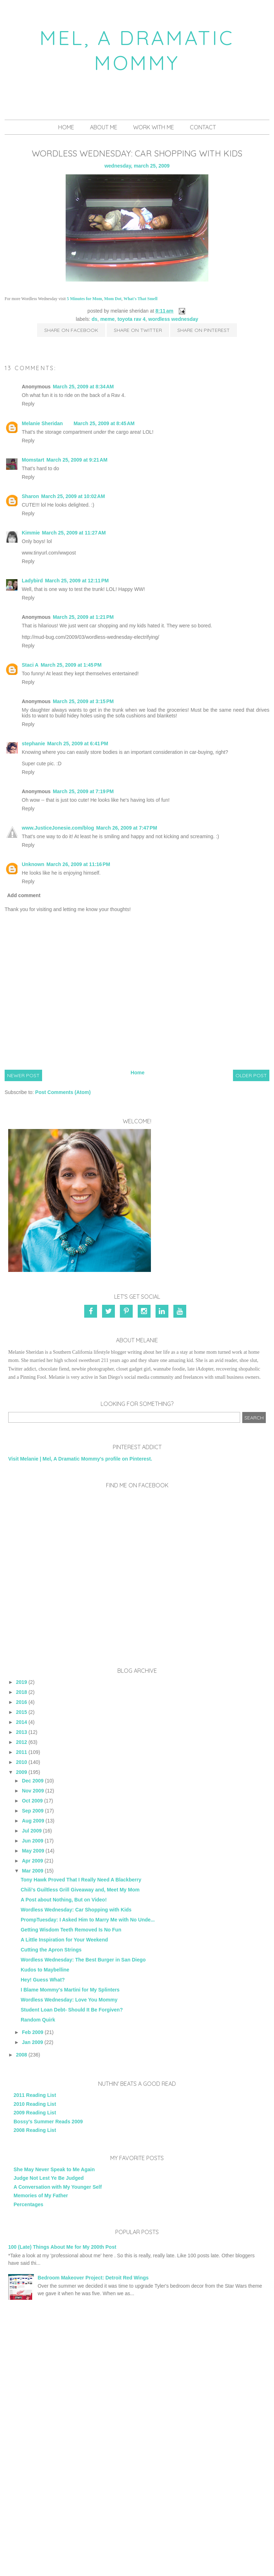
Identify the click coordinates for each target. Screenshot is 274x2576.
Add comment (23, 895)
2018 (21, 1692)
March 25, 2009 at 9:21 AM (76, 460)
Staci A (30, 665)
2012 (21, 1742)
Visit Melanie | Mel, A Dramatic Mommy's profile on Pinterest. (80, 1459)
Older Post (251, 1075)
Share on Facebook (71, 330)
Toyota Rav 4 (131, 319)
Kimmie (31, 533)
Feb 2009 (32, 2032)
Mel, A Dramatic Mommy (137, 50)
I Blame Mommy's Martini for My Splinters (70, 1990)
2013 (21, 1732)
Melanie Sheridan (42, 423)
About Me (103, 127)
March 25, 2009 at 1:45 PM (71, 665)
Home (66, 127)
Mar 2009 (32, 1871)
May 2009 (33, 1851)
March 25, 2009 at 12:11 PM (77, 580)
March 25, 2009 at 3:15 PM (83, 701)
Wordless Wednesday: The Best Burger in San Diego (83, 1960)
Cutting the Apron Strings (51, 1950)
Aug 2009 (33, 1821)
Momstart (33, 460)
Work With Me (153, 127)
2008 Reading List (35, 2130)
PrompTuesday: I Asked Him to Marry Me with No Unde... (88, 1920)
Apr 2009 (32, 1861)
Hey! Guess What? (43, 1980)
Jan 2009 (32, 2042)
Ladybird (32, 580)
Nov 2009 (33, 1791)
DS (94, 319)
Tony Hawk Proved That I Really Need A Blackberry (81, 1880)
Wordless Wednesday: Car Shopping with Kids (76, 1910)
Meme (107, 319)
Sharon (30, 496)
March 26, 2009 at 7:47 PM (126, 828)
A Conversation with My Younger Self (58, 2187)
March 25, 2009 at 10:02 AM (73, 496)
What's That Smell (140, 298)
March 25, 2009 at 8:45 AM (104, 423)
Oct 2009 (32, 1801)
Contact (203, 127)
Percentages (28, 2204)
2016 (21, 1702)
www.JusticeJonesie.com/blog (58, 828)
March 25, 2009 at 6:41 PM (77, 743)
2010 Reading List (35, 2104)
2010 (21, 1762)
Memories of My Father (41, 2195)
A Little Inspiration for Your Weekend (64, 1940)
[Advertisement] (137, 2372)
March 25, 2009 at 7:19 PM (83, 791)
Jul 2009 (31, 1831)
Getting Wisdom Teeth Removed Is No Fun (71, 1930)
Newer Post (23, 1075)
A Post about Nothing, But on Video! (64, 1900)
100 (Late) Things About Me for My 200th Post (62, 2247)
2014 (21, 1722)
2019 (21, 1682)
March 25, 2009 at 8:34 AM (83, 386)
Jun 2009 (32, 1841)
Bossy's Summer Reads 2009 (48, 2121)
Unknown (33, 864)
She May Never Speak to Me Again (54, 2169)
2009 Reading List (35, 2112)
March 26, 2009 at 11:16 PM (78, 864)
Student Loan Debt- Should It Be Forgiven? (72, 2010)
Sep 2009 (33, 1811)
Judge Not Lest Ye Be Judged (49, 2178)
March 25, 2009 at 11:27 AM (74, 533)
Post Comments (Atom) (63, 1092)
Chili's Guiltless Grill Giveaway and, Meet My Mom (80, 1890)
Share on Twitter (138, 330)
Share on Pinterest (203, 330)
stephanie (33, 743)
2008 (21, 2055)
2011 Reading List (35, 2095)
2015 (21, 1712)
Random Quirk (38, 2020)
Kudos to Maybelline (45, 1970)
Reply (28, 404)
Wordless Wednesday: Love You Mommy (69, 2000)
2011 (21, 1752)
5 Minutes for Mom (84, 298)
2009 (21, 1772)
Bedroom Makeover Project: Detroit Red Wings (93, 2278)
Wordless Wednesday (173, 319)
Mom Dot (113, 298)
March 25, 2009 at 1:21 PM (83, 617)
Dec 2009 (33, 1781)
